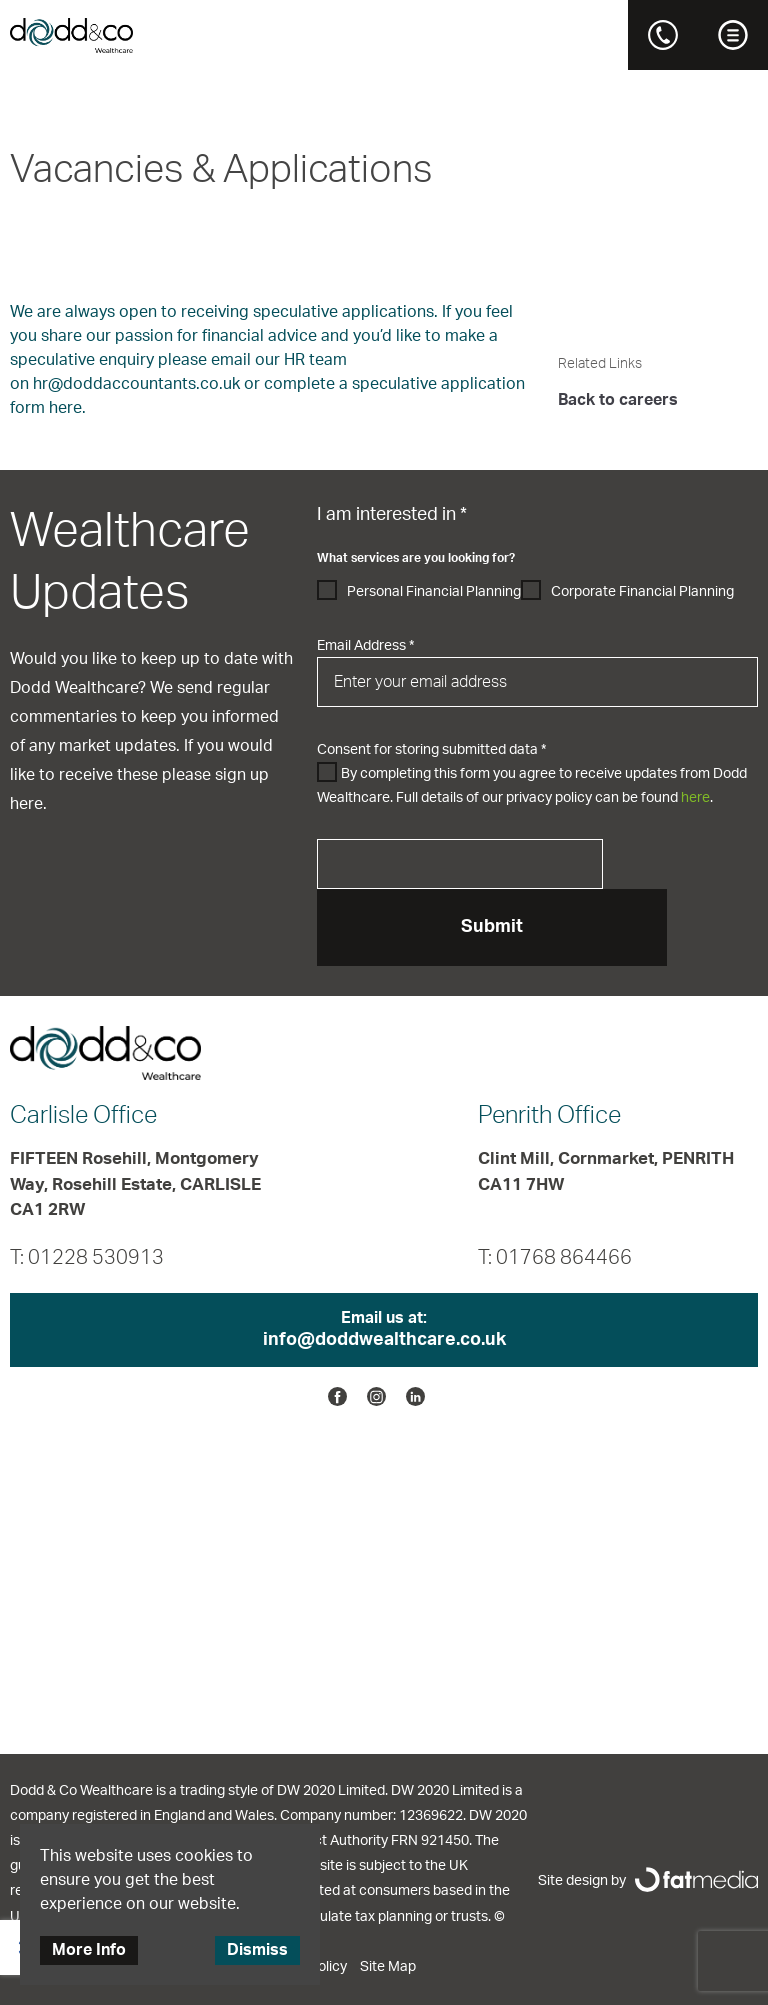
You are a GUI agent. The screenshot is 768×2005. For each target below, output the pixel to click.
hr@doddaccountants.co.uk (136, 384)
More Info (89, 1950)
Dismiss (257, 1950)
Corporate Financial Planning (642, 592)
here (695, 798)
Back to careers (618, 400)
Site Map (388, 1967)
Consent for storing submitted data (431, 750)
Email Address (365, 646)
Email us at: (384, 1331)
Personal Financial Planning (434, 592)
